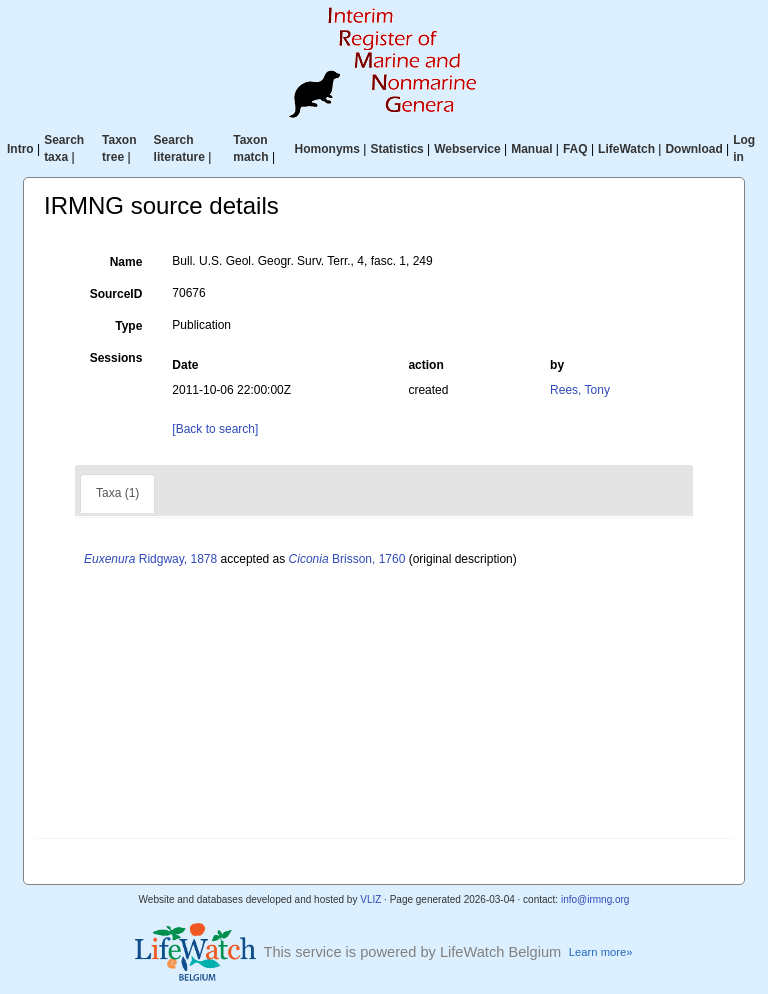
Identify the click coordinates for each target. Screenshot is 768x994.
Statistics (396, 149)
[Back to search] (215, 429)
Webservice (467, 149)
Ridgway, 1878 (150, 559)
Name (126, 262)
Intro (20, 149)
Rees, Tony (580, 390)
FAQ (575, 149)
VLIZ (370, 899)
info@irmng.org (595, 899)
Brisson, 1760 (347, 559)
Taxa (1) (117, 493)
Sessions (116, 358)
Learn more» (601, 952)
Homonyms (327, 149)
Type (128, 326)
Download (693, 149)
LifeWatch (626, 149)
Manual (531, 149)
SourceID (116, 294)
